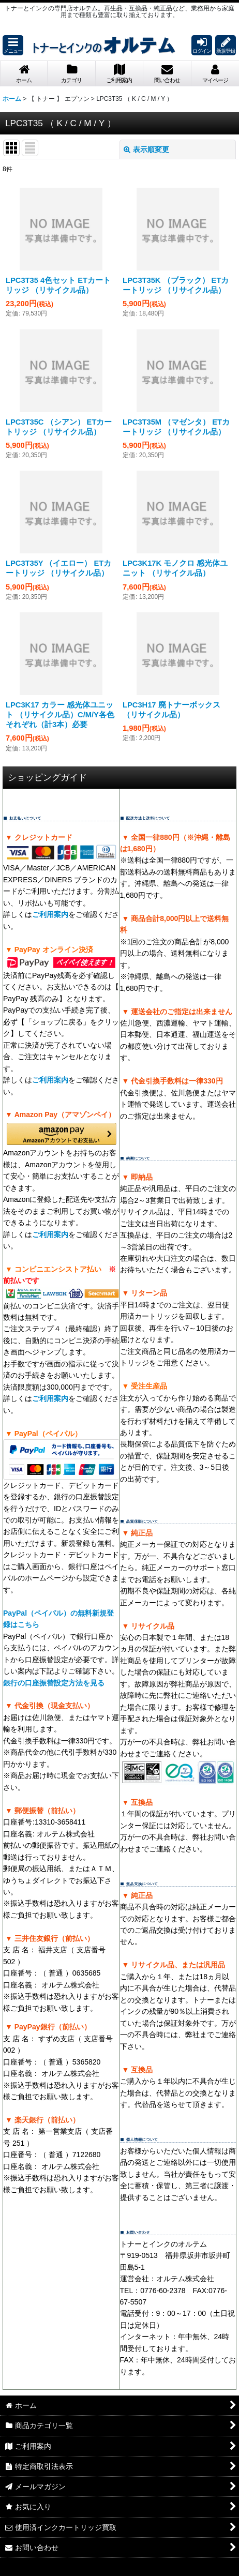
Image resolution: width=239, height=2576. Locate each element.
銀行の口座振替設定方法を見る (53, 1683)
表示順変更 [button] (146, 149)
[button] (13, 45)
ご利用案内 (50, 914)
